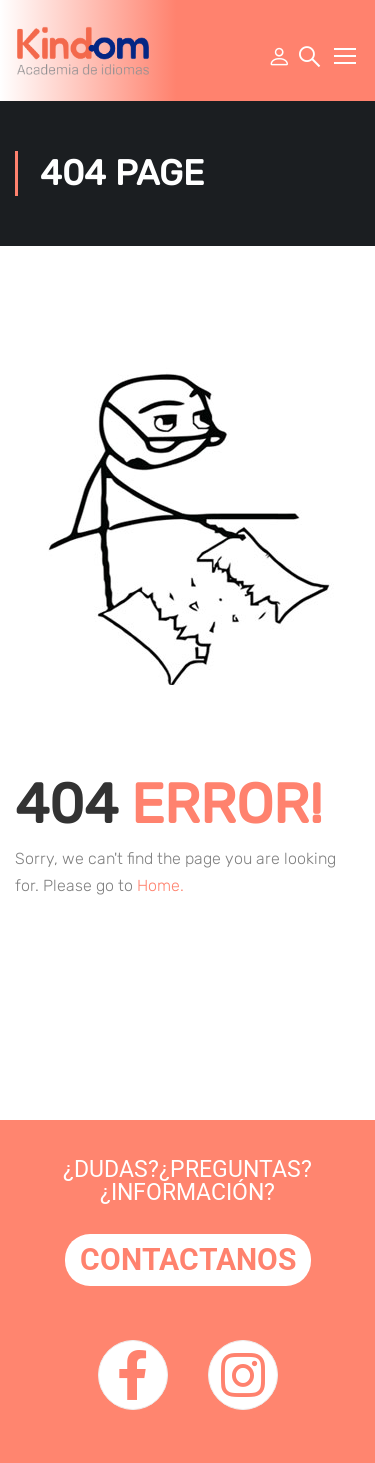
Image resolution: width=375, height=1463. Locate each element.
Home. (160, 885)
